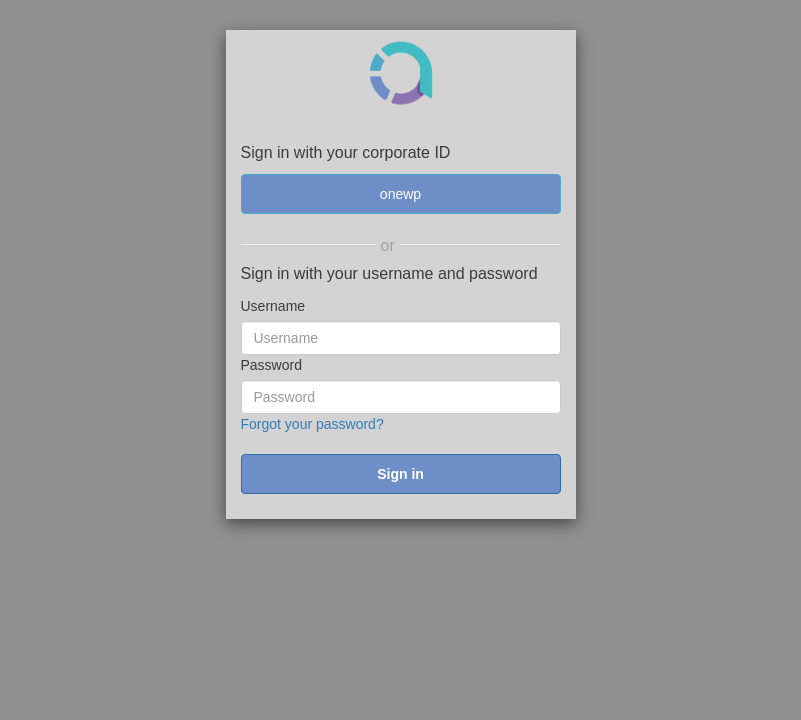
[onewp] (401, 194)
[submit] (401, 474)
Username (273, 306)
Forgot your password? (312, 424)
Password (271, 365)
